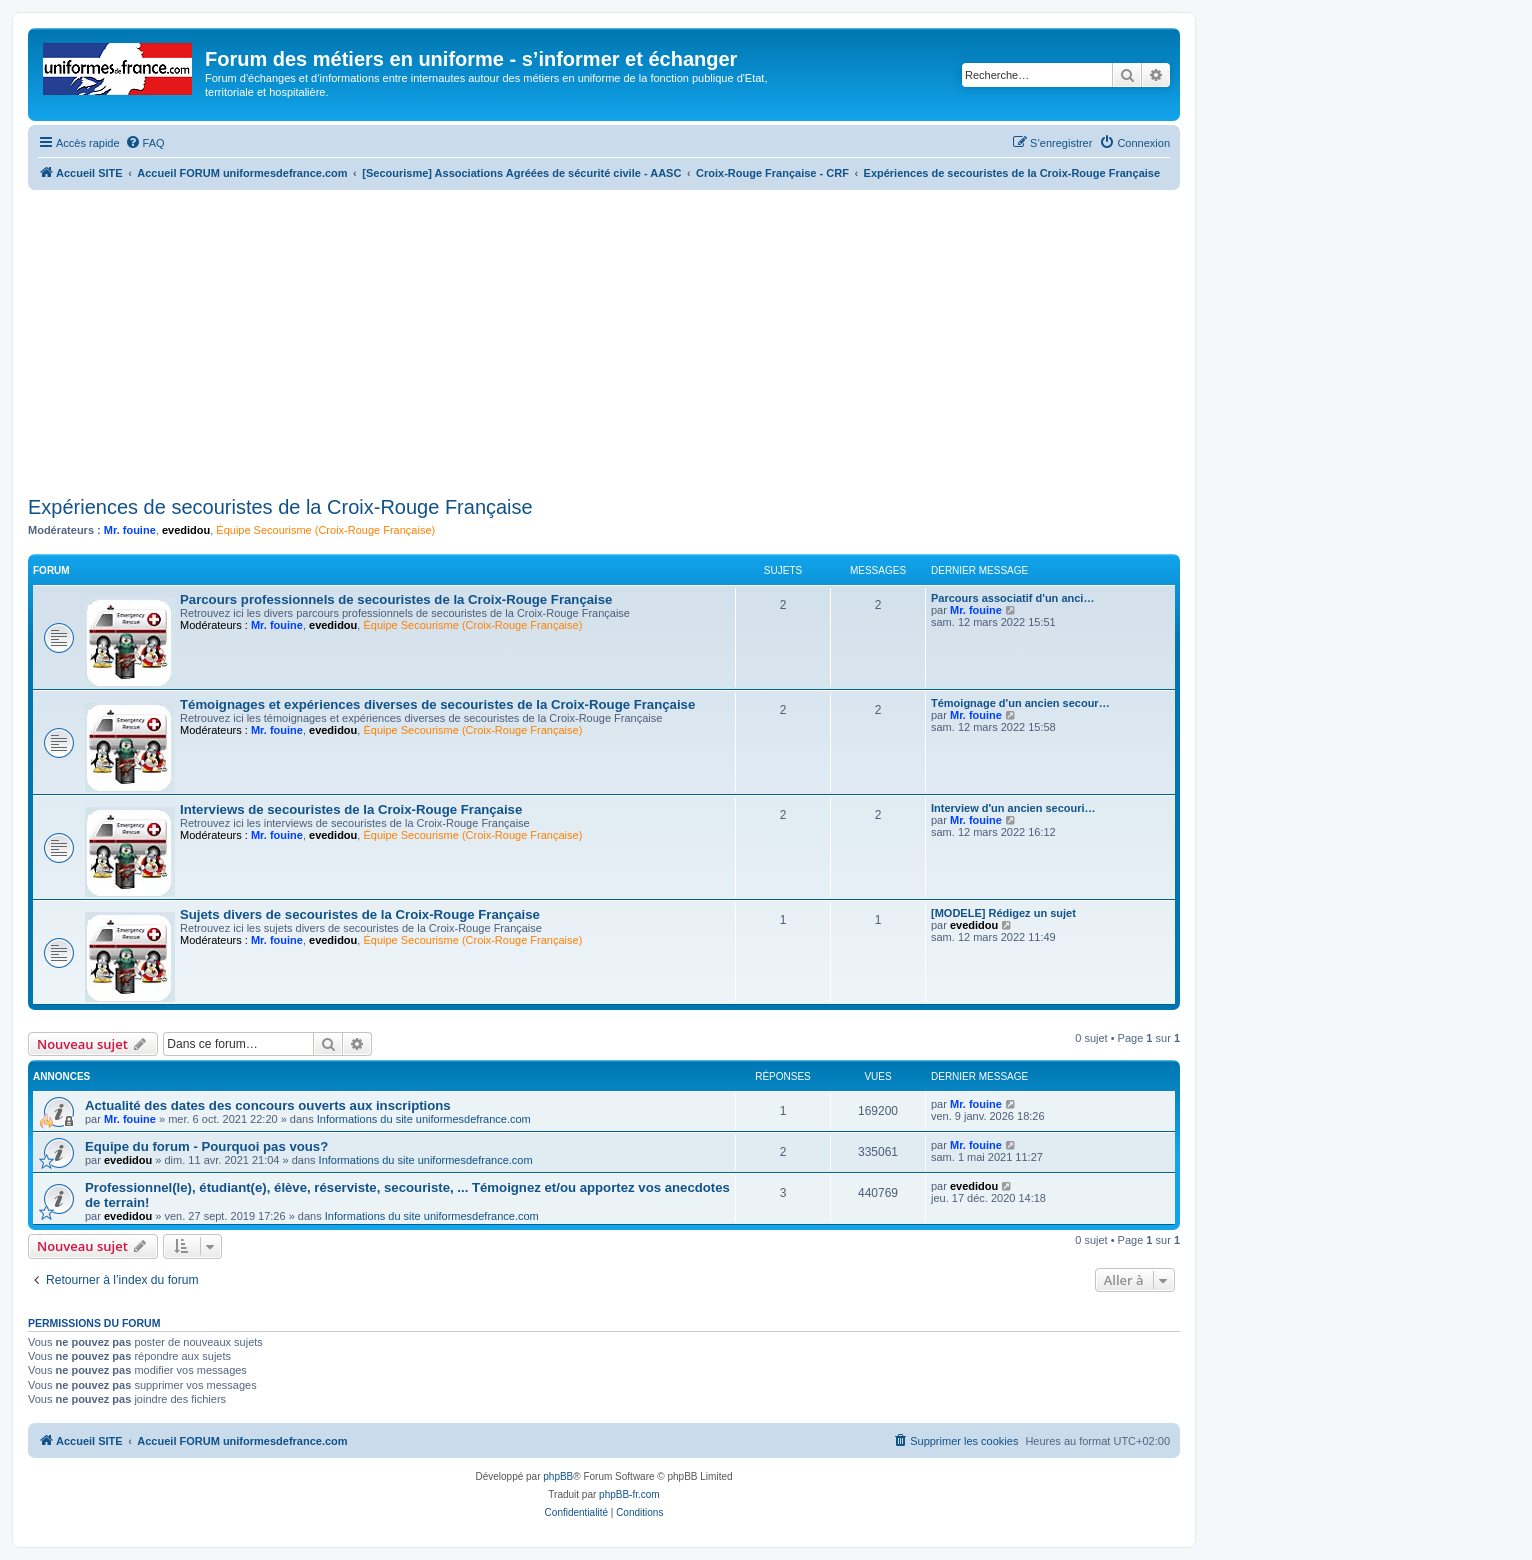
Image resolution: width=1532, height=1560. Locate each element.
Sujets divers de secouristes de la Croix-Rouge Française (360, 914)
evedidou (186, 530)
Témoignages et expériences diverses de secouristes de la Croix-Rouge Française (437, 704)
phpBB (558, 1476)
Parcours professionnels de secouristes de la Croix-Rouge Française (396, 599)
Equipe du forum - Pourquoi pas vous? (206, 1146)
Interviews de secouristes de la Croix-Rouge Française (351, 809)
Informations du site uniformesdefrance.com (424, 1119)
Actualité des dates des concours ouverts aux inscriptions (268, 1105)
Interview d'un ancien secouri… (1013, 808)
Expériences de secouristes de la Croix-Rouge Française (280, 507)
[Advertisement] (604, 340)
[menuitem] (145, 143)
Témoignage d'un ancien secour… (1020, 703)
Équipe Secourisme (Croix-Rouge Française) (325, 530)
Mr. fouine (130, 530)
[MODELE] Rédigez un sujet (1003, 913)
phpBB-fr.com (629, 1494)
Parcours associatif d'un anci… (1012, 598)
